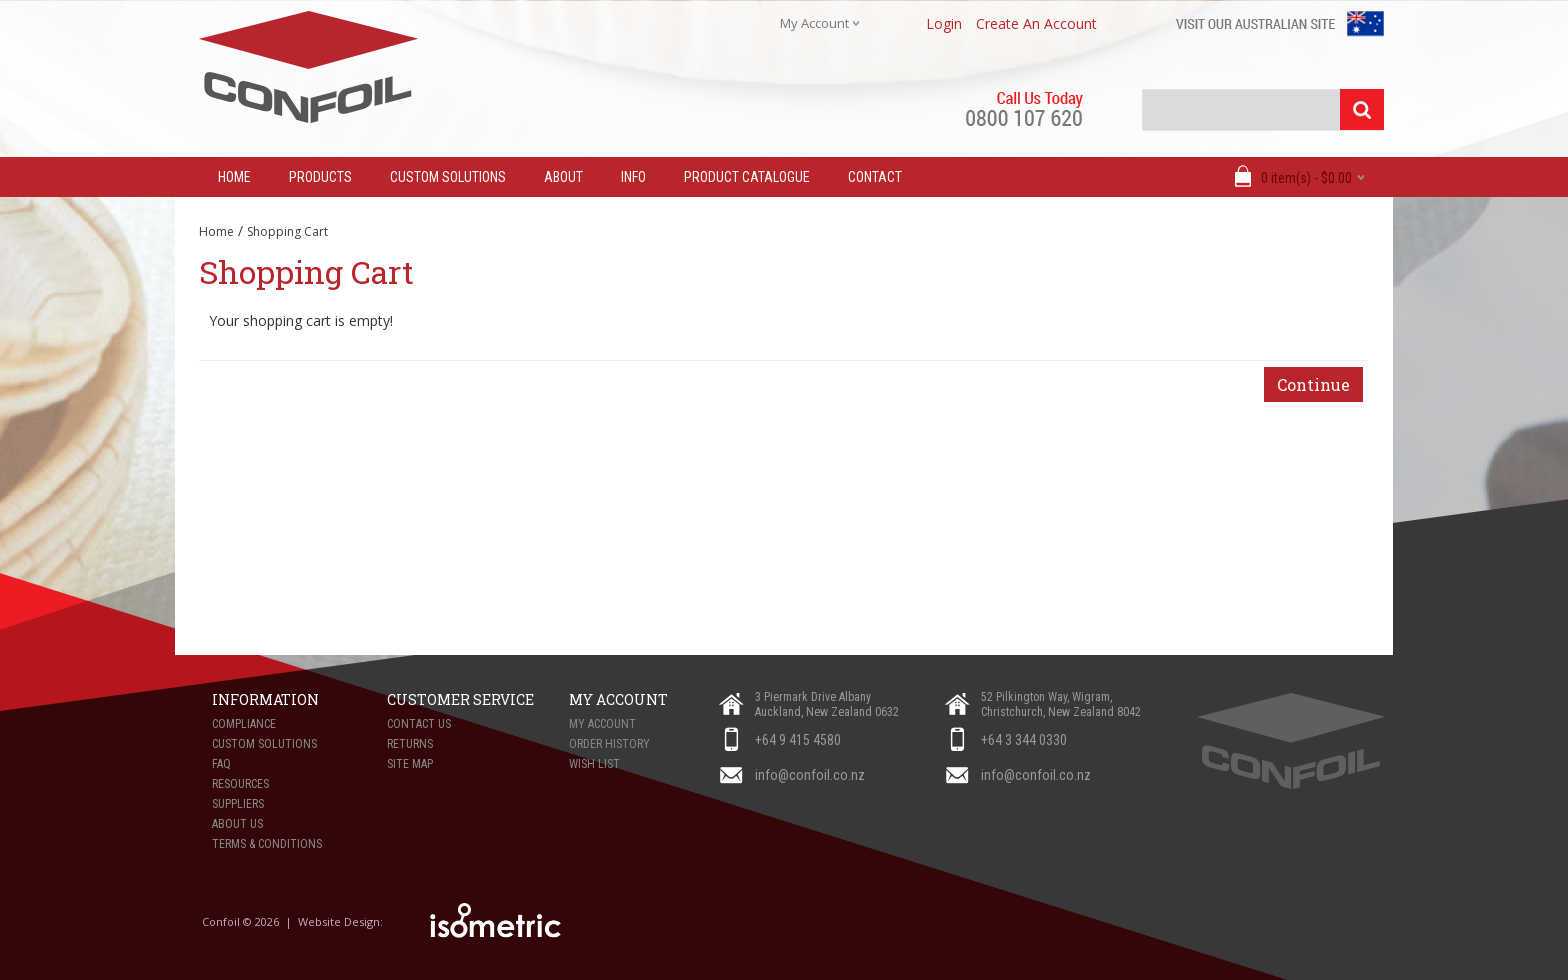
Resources (240, 784)
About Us (237, 824)
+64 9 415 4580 (798, 740)
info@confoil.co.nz (810, 775)
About (563, 177)
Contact (875, 177)
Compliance (244, 724)
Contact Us (419, 724)
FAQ (221, 764)
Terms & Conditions (267, 844)
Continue (1313, 384)
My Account (602, 724)
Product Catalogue (747, 177)
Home (216, 231)
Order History (609, 744)
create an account (1036, 23)
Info (633, 177)
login (944, 23)
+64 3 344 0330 (1024, 740)
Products (320, 177)
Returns (410, 744)
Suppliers (238, 804)
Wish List (594, 764)
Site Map (410, 764)
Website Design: (342, 921)
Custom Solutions (448, 177)
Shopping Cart (287, 231)
